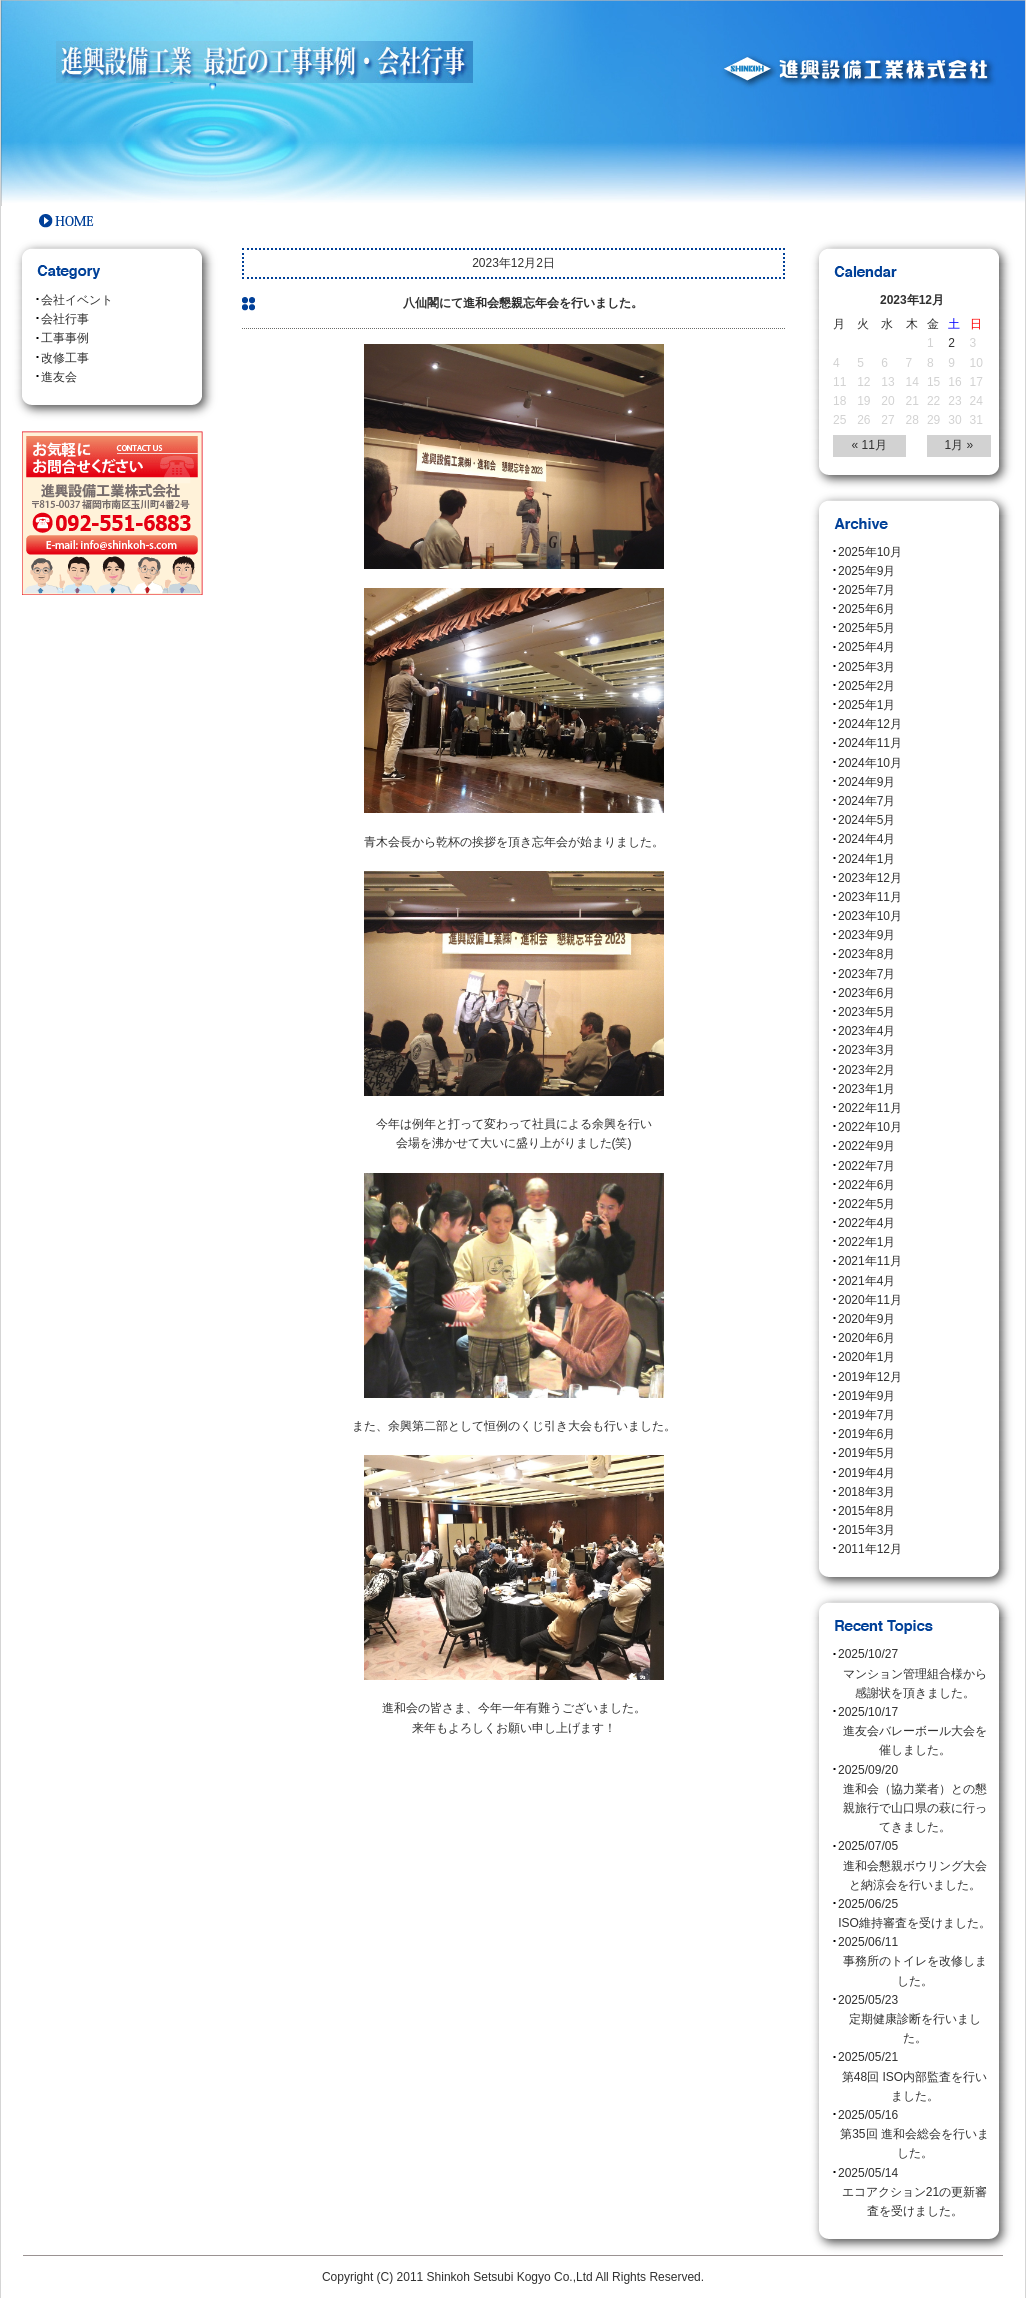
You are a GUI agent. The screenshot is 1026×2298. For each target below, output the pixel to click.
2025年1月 (866, 705)
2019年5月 (866, 1453)
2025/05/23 (914, 2021)
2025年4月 (866, 647)
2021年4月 (866, 1281)
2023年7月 (866, 974)
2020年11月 (870, 1300)
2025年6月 (866, 609)
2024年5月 (866, 820)
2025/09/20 (914, 1800)
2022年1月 (866, 1242)
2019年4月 (866, 1473)
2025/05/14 (914, 2194)
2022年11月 (870, 1108)
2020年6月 (866, 1338)
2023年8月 (866, 954)
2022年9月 (866, 1146)
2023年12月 (870, 878)
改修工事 (65, 358)
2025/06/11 (914, 1963)
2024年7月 (866, 801)
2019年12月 (870, 1377)
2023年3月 (866, 1050)
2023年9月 (866, 935)
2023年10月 (870, 916)
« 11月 (869, 445)
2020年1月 (866, 1357)
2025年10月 (870, 552)
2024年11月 (870, 743)
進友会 (59, 377)
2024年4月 (866, 839)
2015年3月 (866, 1530)
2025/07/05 (914, 1867)
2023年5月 (866, 1012)
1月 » (959, 445)
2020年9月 (866, 1319)
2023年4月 (866, 1031)
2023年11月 (870, 897)
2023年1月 (866, 1089)
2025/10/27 (914, 1675)
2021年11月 (870, 1261)
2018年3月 (866, 1492)
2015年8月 (866, 1511)
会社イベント (77, 300)
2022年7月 (866, 1166)
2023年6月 (866, 993)
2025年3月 (866, 667)
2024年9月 (866, 782)
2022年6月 (866, 1185)
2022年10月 (870, 1127)
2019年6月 (866, 1434)
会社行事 (65, 319)
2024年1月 (866, 859)
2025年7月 (866, 590)
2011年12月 (870, 1549)
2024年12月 (870, 724)
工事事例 (65, 338)
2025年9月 (866, 571)
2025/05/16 (914, 2136)
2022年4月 (866, 1223)
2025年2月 (866, 686)
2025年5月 (866, 628)
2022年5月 (866, 1204)
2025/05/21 (914, 2078)
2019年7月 (866, 1415)
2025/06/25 (914, 1915)
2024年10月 (870, 763)
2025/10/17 (914, 1733)
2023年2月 (866, 1070)
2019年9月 (866, 1396)
